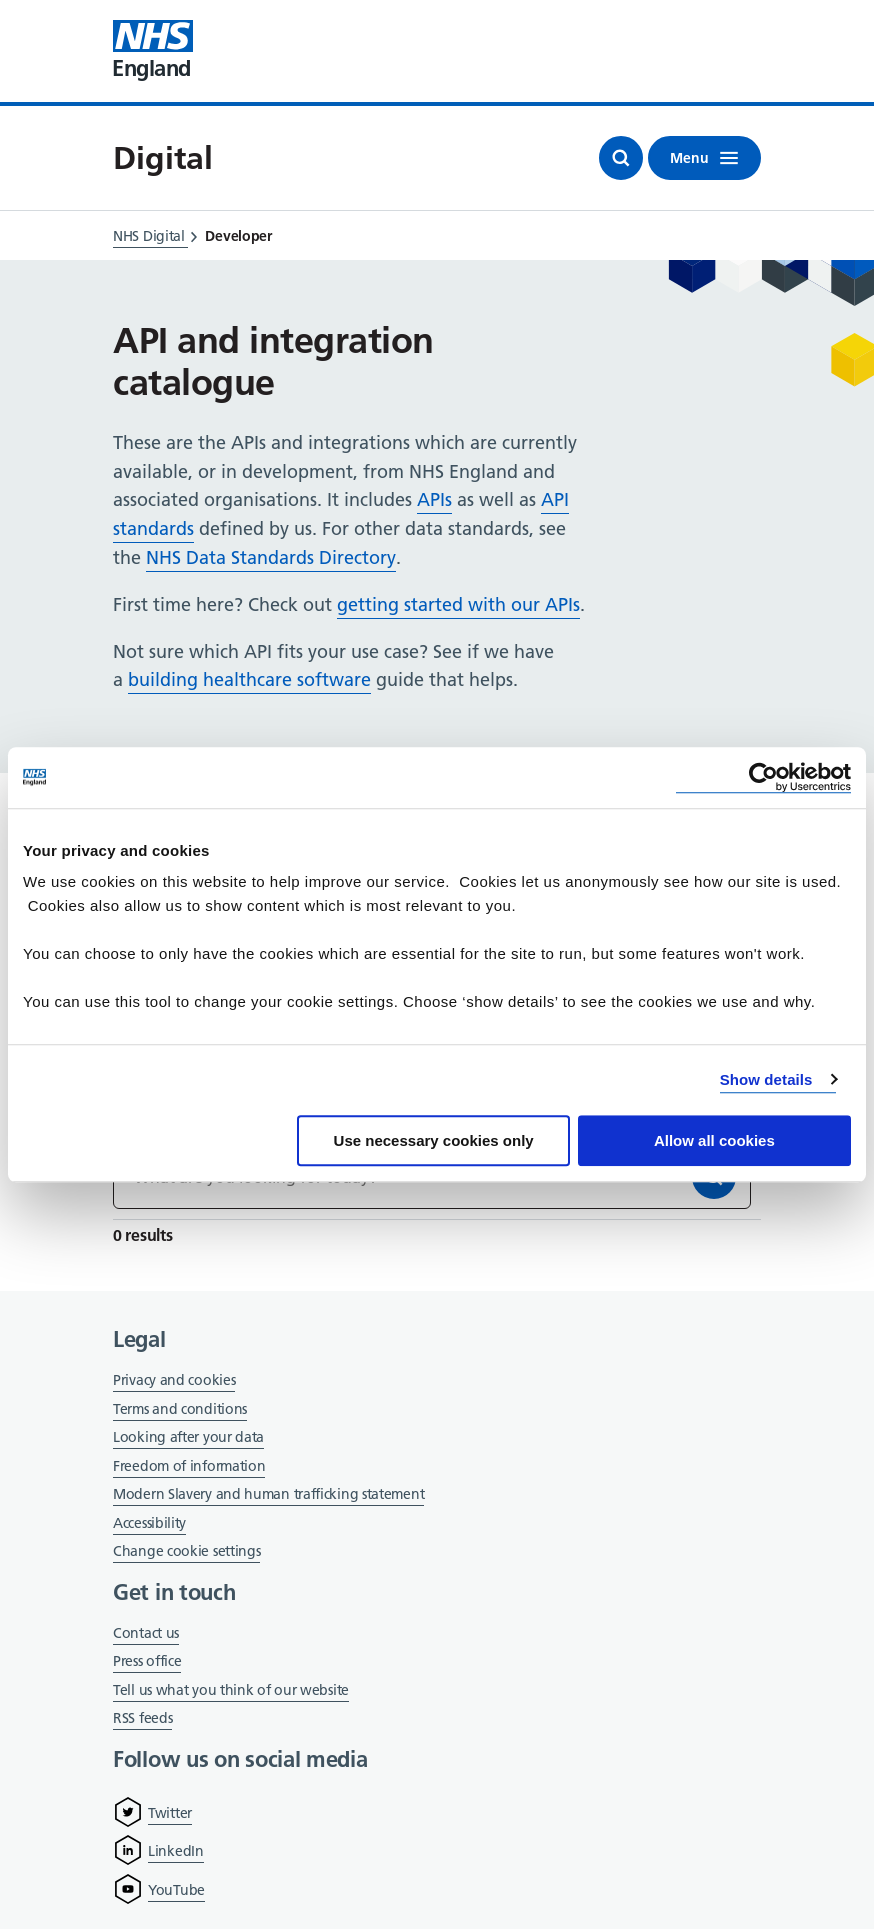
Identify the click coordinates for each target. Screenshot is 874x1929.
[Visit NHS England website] (153, 51)
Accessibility (149, 1523)
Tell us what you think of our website (231, 1690)
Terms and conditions (180, 1409)
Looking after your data (188, 1437)
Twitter (170, 1813)
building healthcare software (249, 679)
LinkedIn (176, 1851)
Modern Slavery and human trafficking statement (268, 1495)
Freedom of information (189, 1466)
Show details (766, 1079)
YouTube (176, 1890)
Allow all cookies (714, 1140)
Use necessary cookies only (434, 1140)
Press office (147, 1662)
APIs (434, 499)
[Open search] (621, 158)
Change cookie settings (186, 1552)
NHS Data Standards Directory (271, 557)
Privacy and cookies (174, 1380)
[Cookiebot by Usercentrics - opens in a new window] (763, 777)
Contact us (146, 1633)
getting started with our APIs (458, 604)
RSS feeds (142, 1718)
